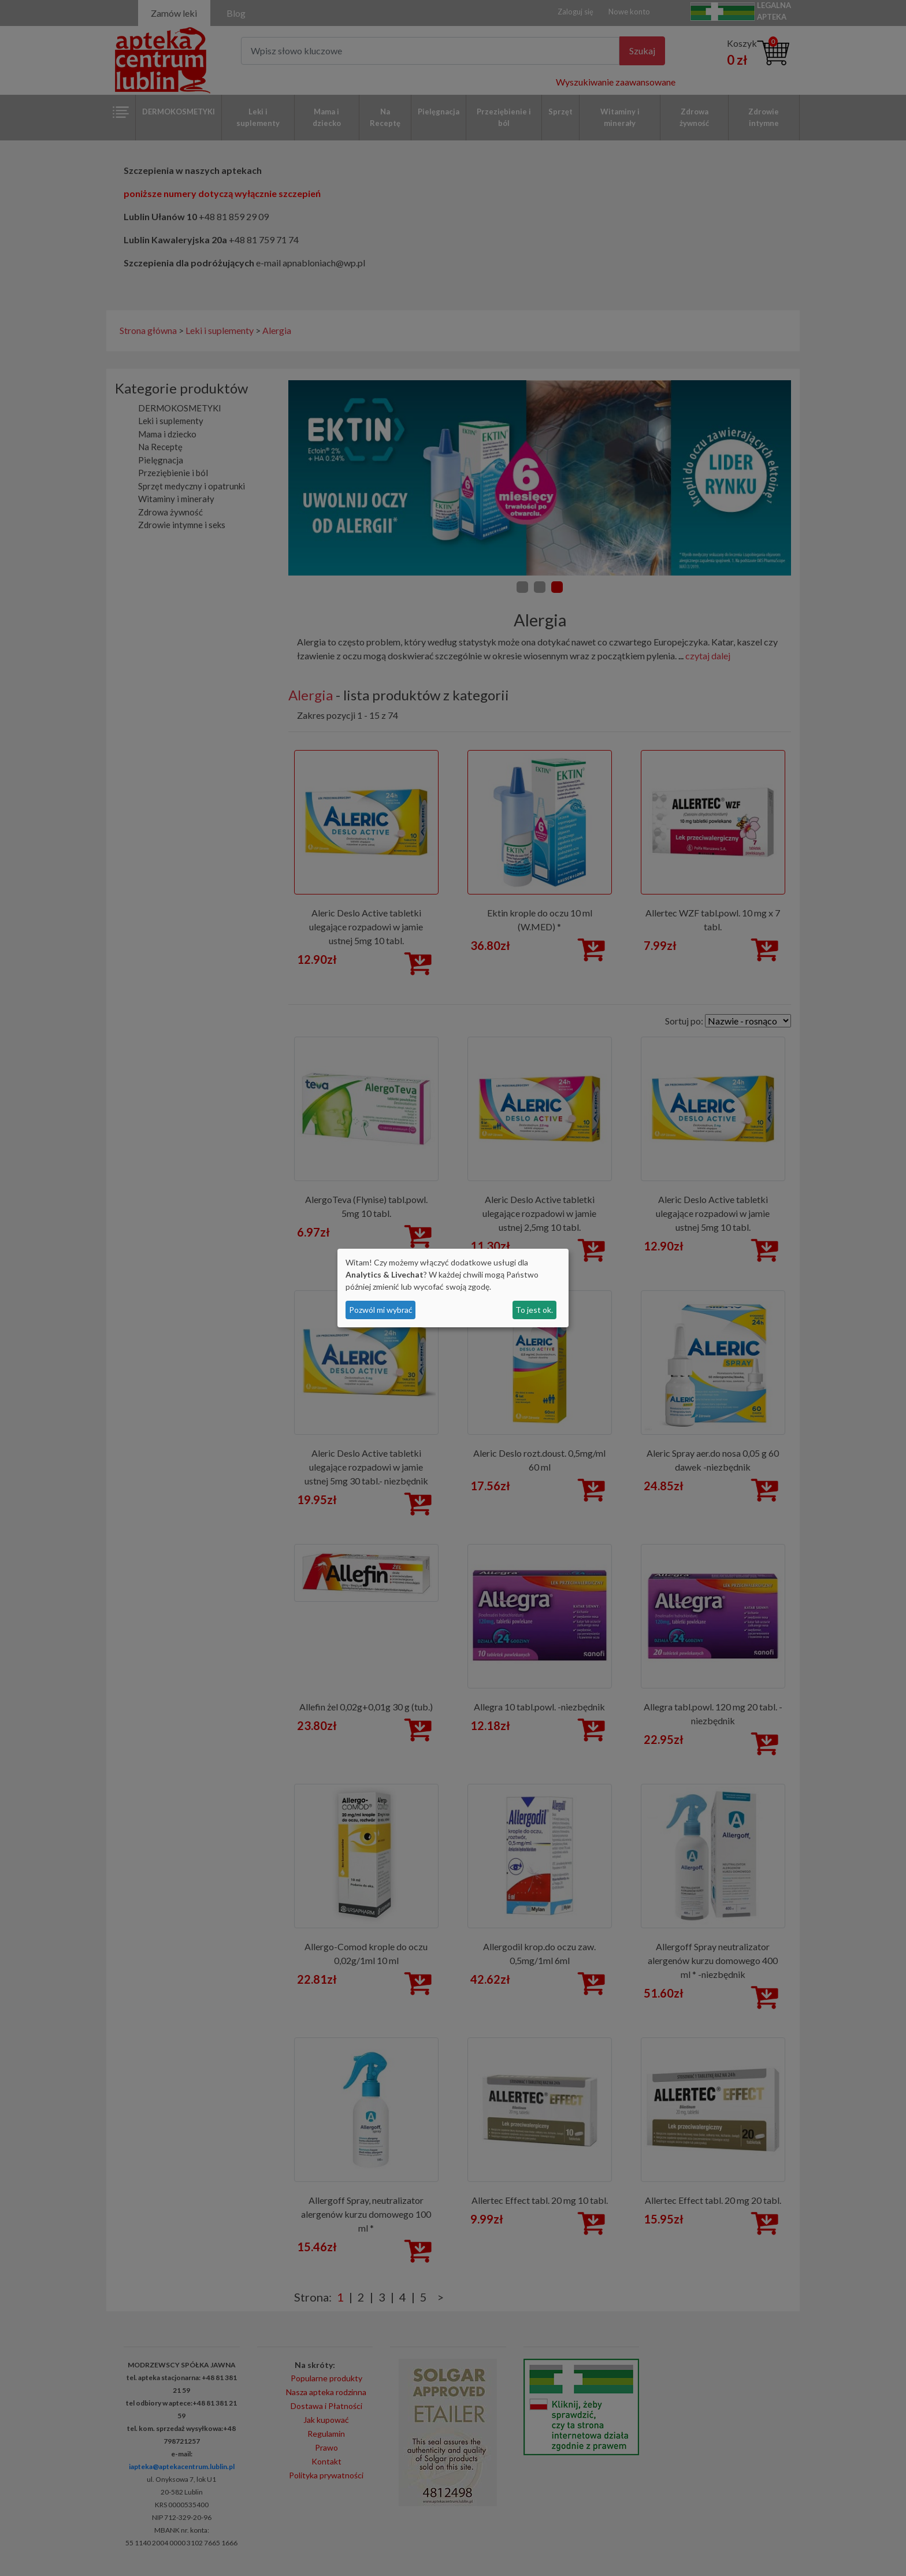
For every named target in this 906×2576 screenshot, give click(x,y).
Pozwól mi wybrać (381, 1310)
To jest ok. (534, 1310)
